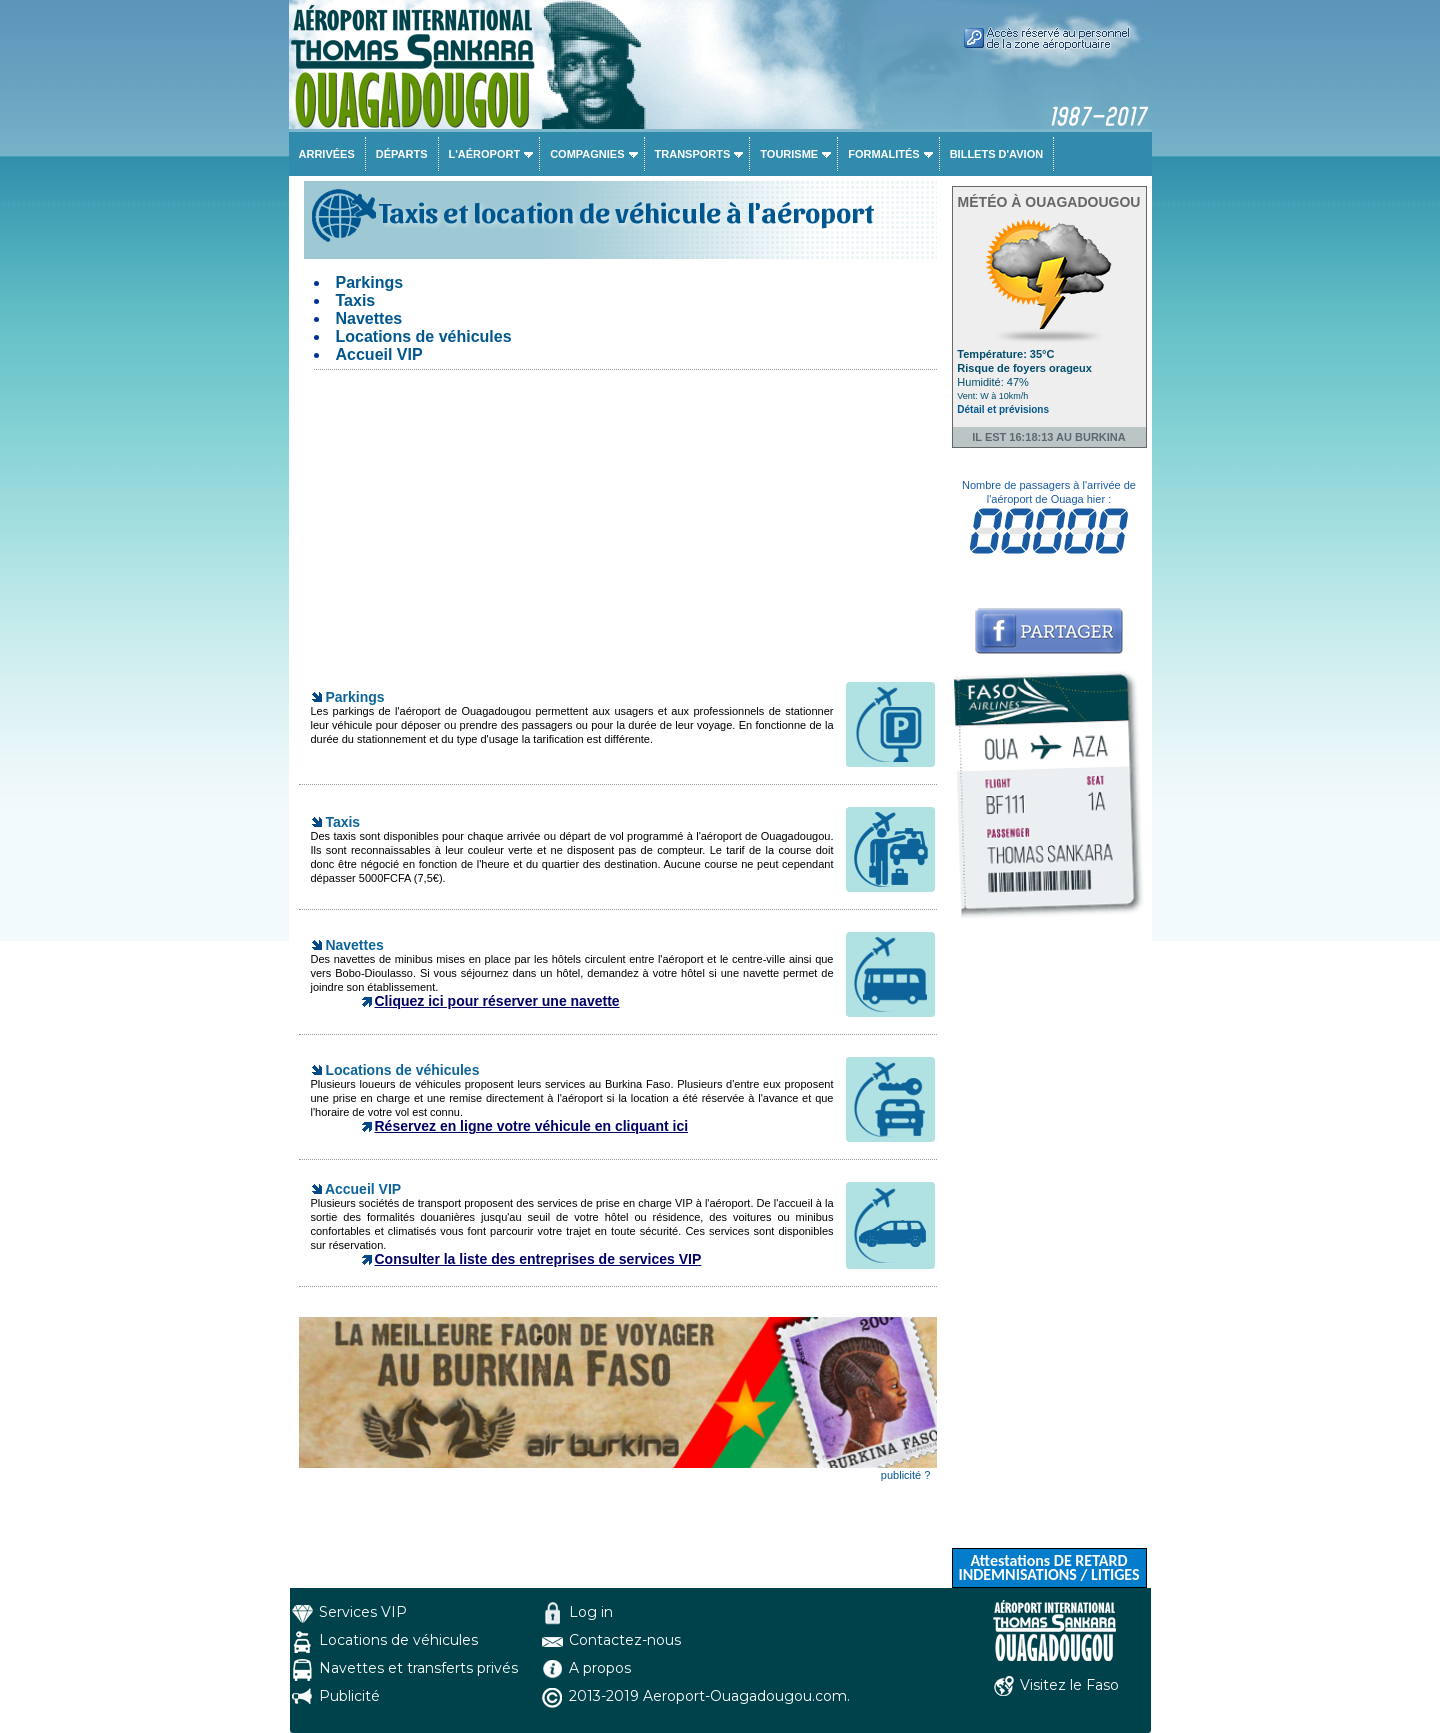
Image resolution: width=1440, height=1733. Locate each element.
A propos (600, 1668)
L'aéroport (485, 154)
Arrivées (327, 154)
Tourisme (789, 154)
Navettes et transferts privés (418, 1668)
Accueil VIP (379, 354)
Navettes (369, 318)
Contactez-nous (625, 1640)
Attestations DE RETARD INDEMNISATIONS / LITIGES (1048, 1567)
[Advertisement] (618, 530)
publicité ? (906, 1475)
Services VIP (363, 1612)
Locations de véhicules (424, 336)
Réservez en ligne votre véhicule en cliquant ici (532, 1126)
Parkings (370, 282)
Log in (591, 1612)
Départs (402, 154)
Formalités (884, 154)
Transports (693, 154)
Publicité (349, 1696)
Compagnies (587, 154)
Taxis (356, 300)
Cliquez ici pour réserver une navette (497, 1001)
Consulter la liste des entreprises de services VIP (538, 1259)
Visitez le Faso (1069, 1685)
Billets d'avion (996, 154)
